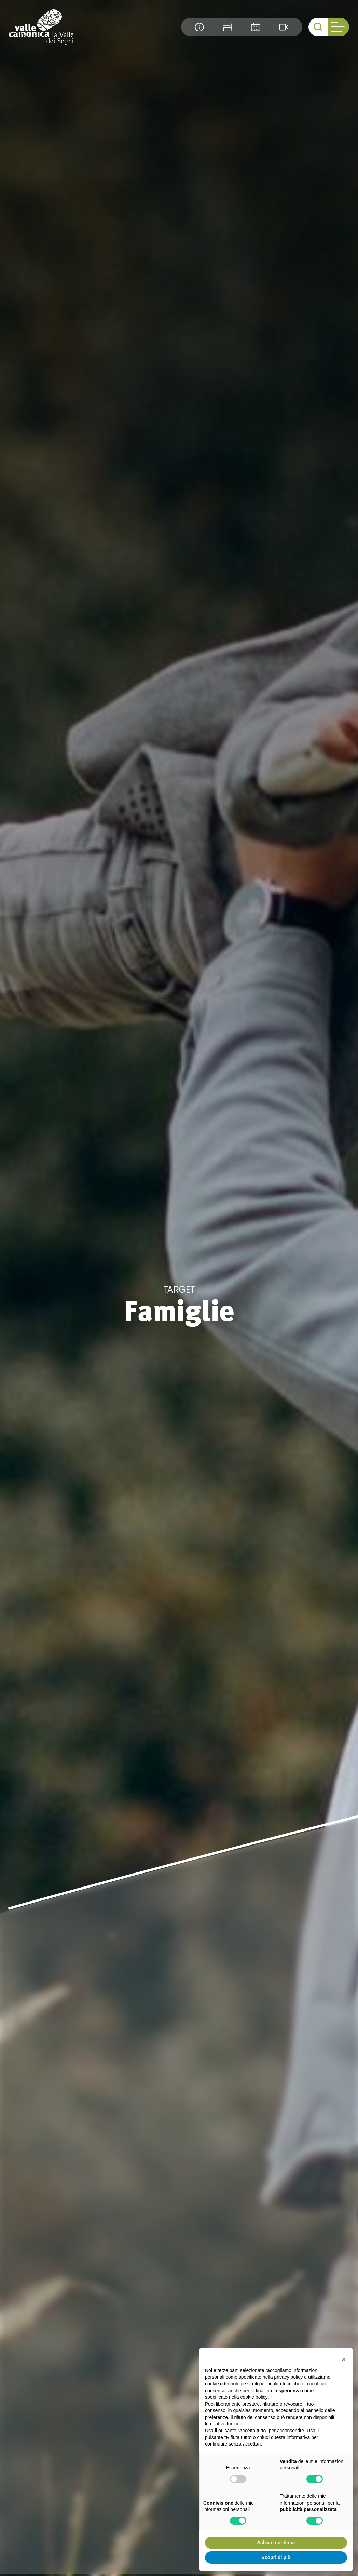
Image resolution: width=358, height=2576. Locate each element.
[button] (343, 2359)
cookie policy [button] (254, 2397)
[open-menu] (338, 27)
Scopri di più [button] (276, 2557)
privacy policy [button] (288, 2377)
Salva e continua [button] (276, 2542)
